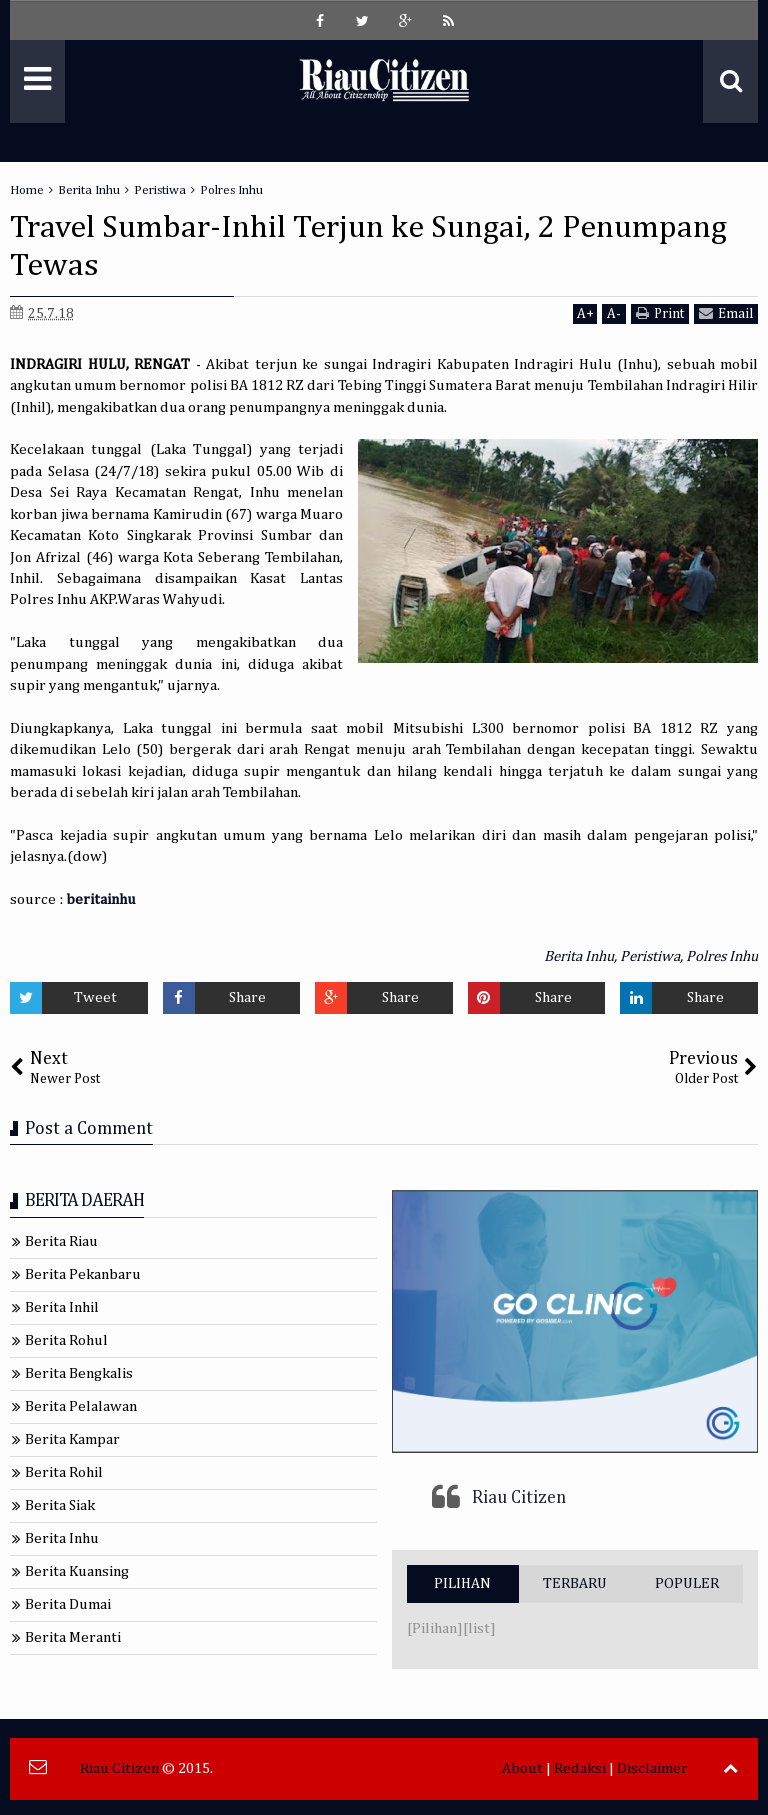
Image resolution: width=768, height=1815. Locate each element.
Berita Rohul (66, 1340)
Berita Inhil (62, 1307)
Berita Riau (61, 1241)
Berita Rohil (64, 1472)
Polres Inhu (722, 956)
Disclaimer (652, 1768)
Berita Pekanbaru (83, 1274)
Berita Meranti (73, 1637)
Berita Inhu (579, 956)
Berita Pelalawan (81, 1406)
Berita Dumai (68, 1604)
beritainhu (101, 899)
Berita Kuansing (77, 1571)
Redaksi (580, 1768)
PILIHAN (462, 1583)
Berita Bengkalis (79, 1373)
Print (660, 313)
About (522, 1768)
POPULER (687, 1583)
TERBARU (575, 1583)
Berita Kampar (72, 1439)
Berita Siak (60, 1505)
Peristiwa (650, 956)
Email (726, 313)
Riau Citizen (519, 1498)
